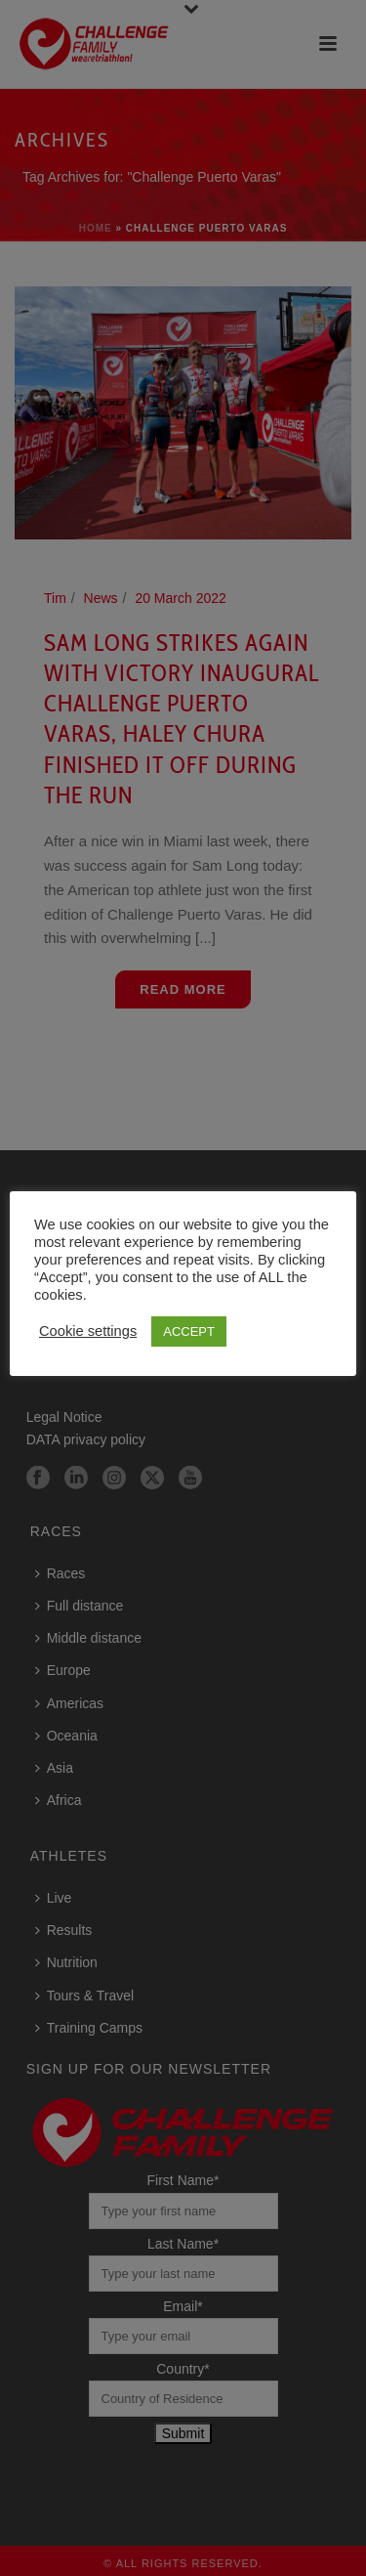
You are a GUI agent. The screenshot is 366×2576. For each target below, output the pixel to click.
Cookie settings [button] (88, 1331)
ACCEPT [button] (189, 1331)
